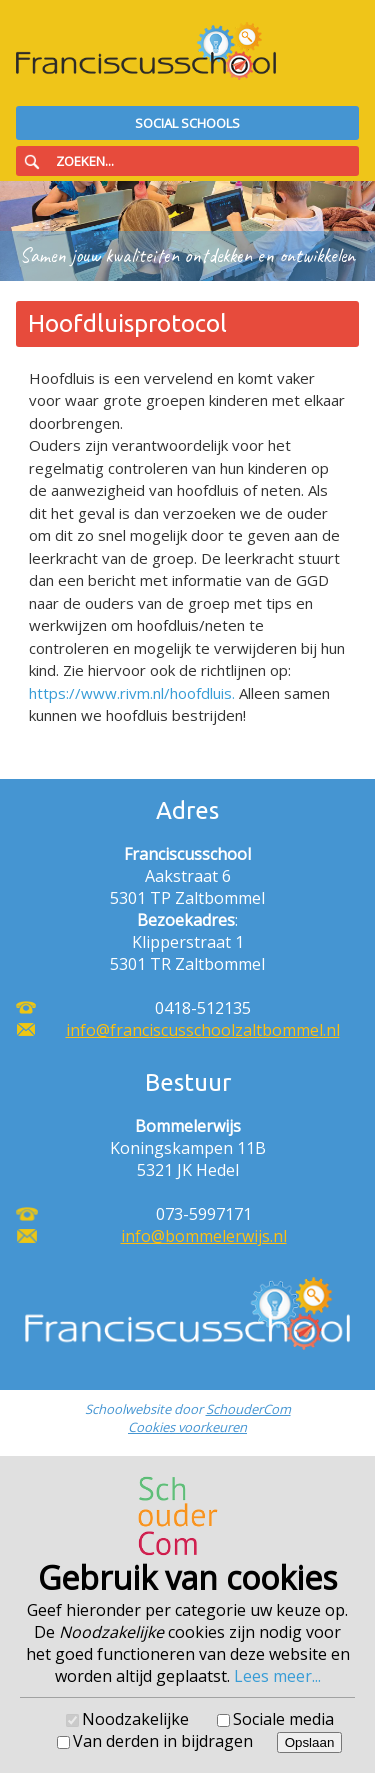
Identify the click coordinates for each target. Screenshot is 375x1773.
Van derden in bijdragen (163, 1741)
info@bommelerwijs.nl (204, 1236)
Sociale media (283, 1719)
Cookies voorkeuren (187, 1427)
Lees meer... (277, 1676)
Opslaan (310, 1742)
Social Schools (187, 123)
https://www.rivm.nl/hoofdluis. (132, 693)
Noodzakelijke (135, 1719)
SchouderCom (248, 1409)
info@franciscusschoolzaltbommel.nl (203, 1030)
